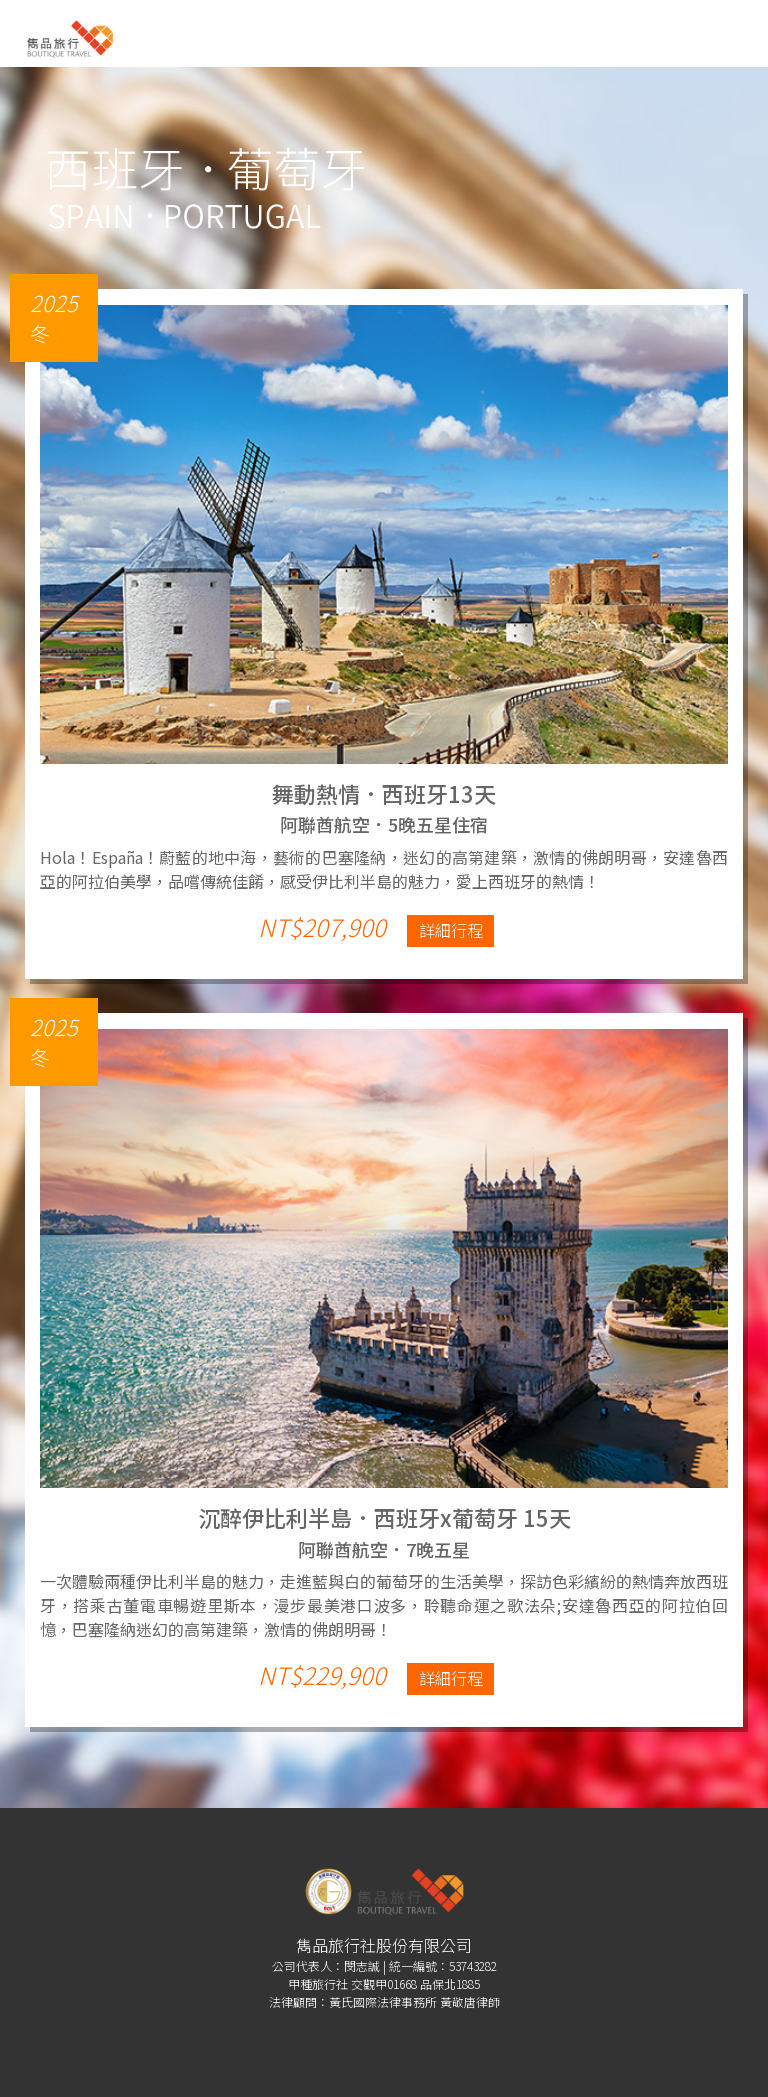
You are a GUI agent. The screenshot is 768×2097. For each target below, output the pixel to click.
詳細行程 (451, 930)
